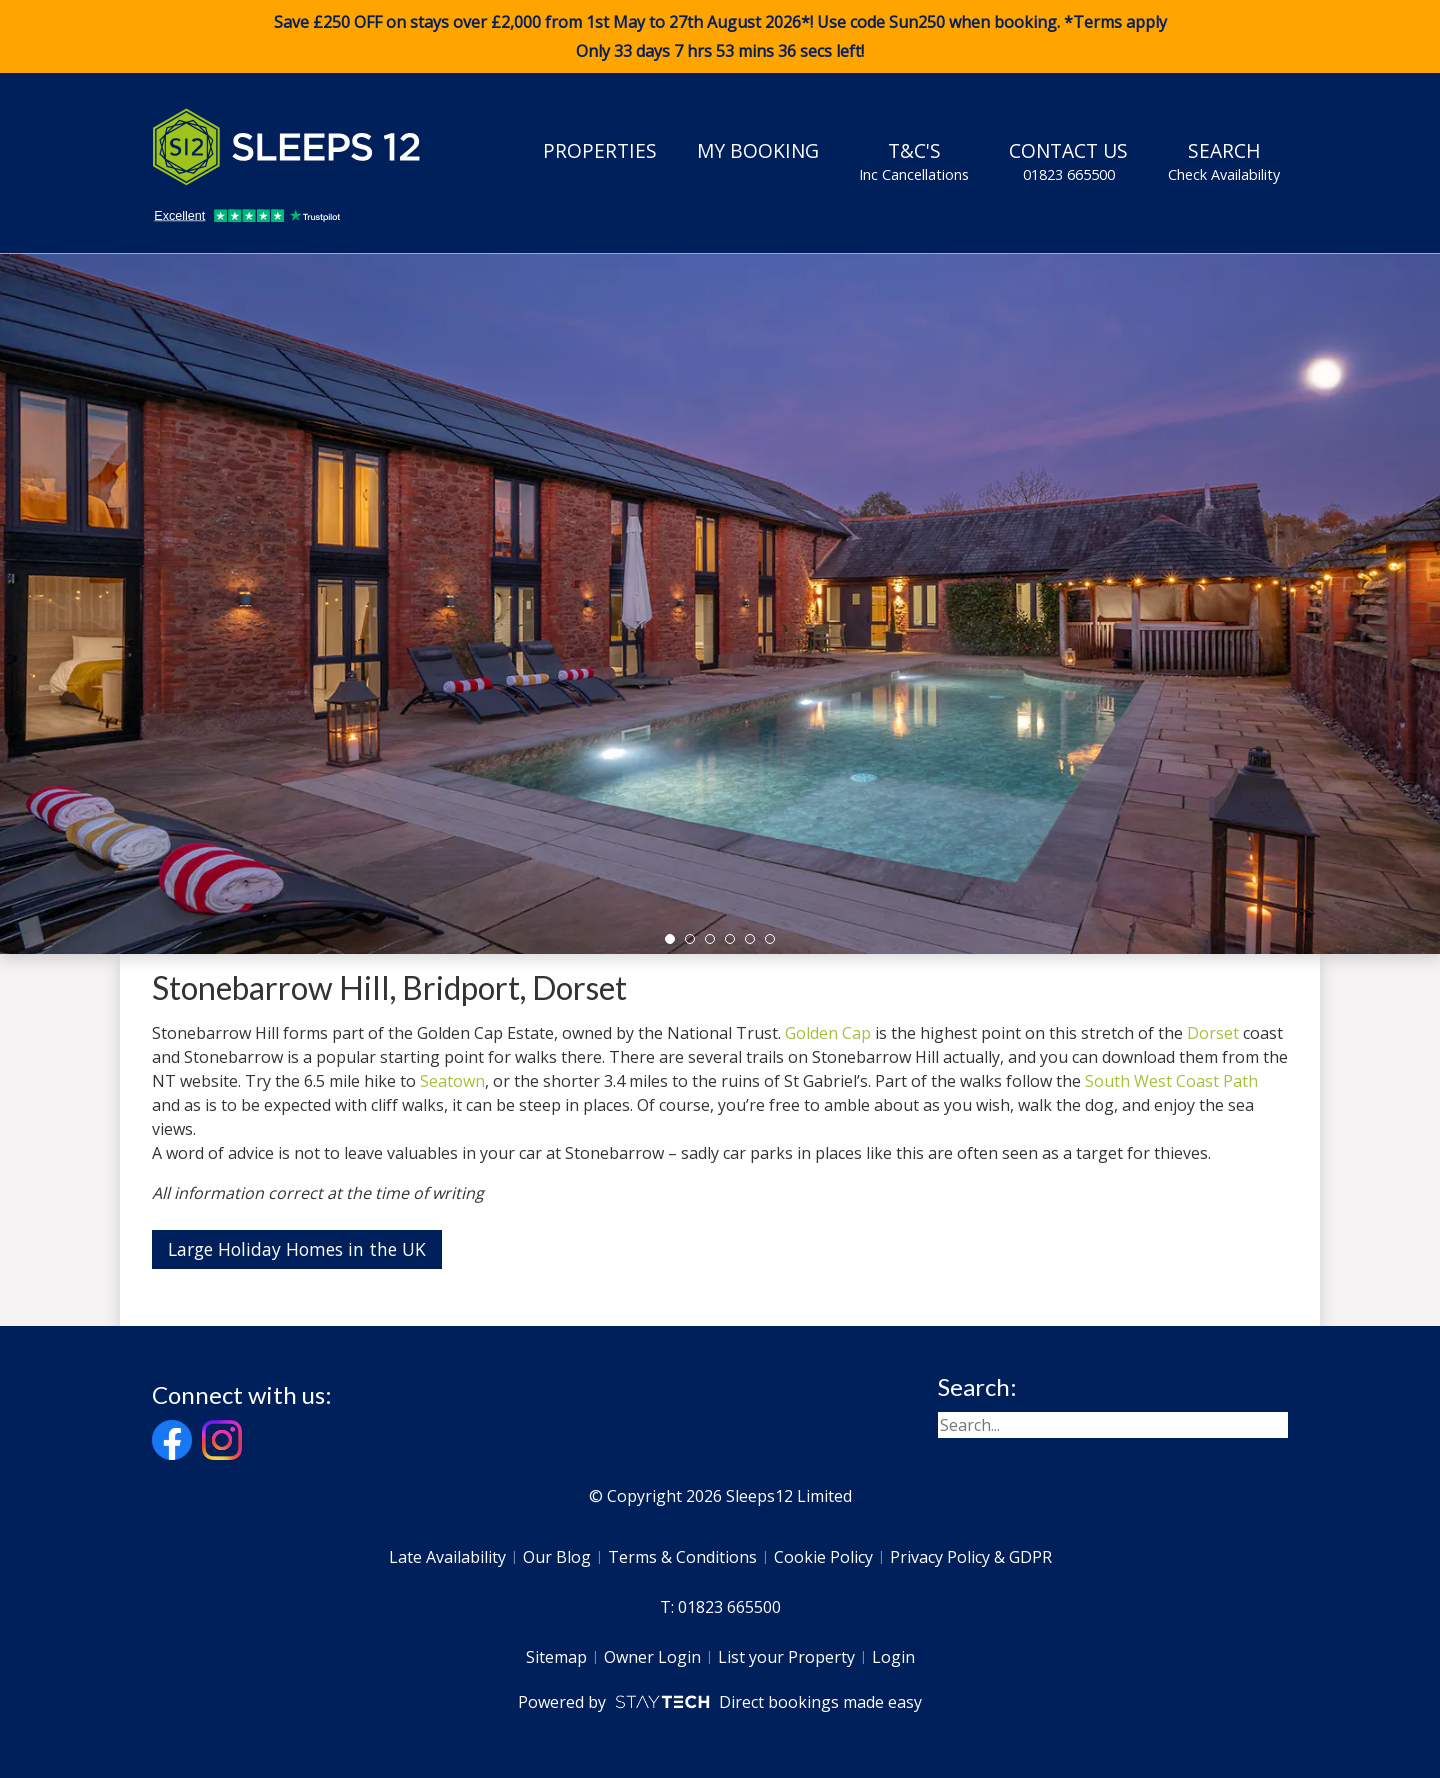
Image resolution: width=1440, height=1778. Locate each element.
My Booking (758, 150)
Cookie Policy (823, 1557)
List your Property (786, 1657)
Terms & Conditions (682, 1557)
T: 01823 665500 (720, 1607)
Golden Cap (828, 1033)
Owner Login (652, 1657)
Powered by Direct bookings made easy (719, 1702)
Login (893, 1657)
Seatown (452, 1081)
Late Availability (447, 1557)
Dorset (1213, 1033)
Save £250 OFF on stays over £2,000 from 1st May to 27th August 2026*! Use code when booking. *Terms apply (720, 37)
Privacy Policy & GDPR (971, 1557)
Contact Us (1068, 161)
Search (1224, 161)
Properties (600, 150)
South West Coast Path (1171, 1081)
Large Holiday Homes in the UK (297, 1249)
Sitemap (556, 1657)
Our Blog (557, 1557)
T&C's (914, 161)
